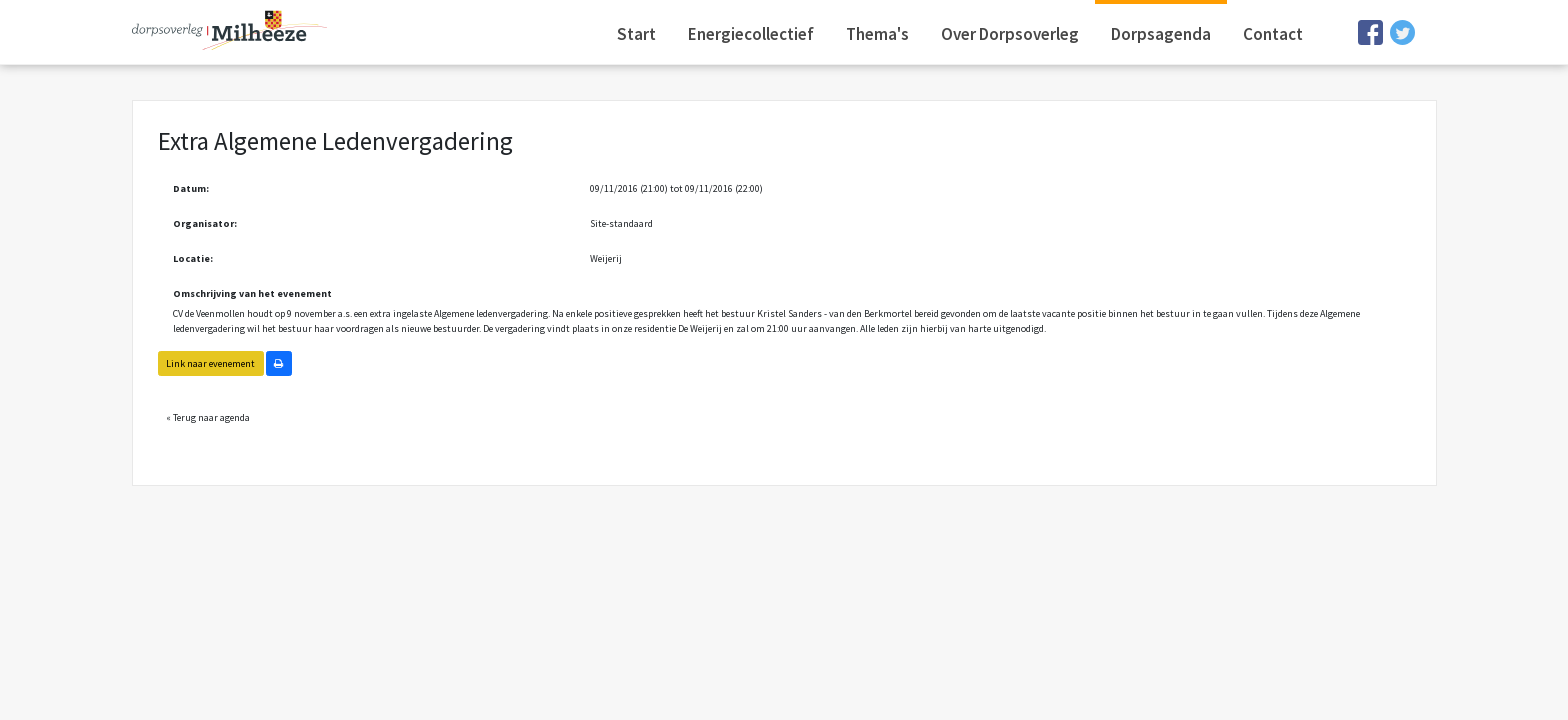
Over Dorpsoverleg (1010, 34)
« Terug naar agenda (208, 417)
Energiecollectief (751, 34)
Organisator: (205, 223)
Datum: (191, 188)
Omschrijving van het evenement (252, 293)
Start (636, 34)
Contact (1273, 34)
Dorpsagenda (1161, 34)
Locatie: (193, 258)
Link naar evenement (210, 363)
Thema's (877, 34)
